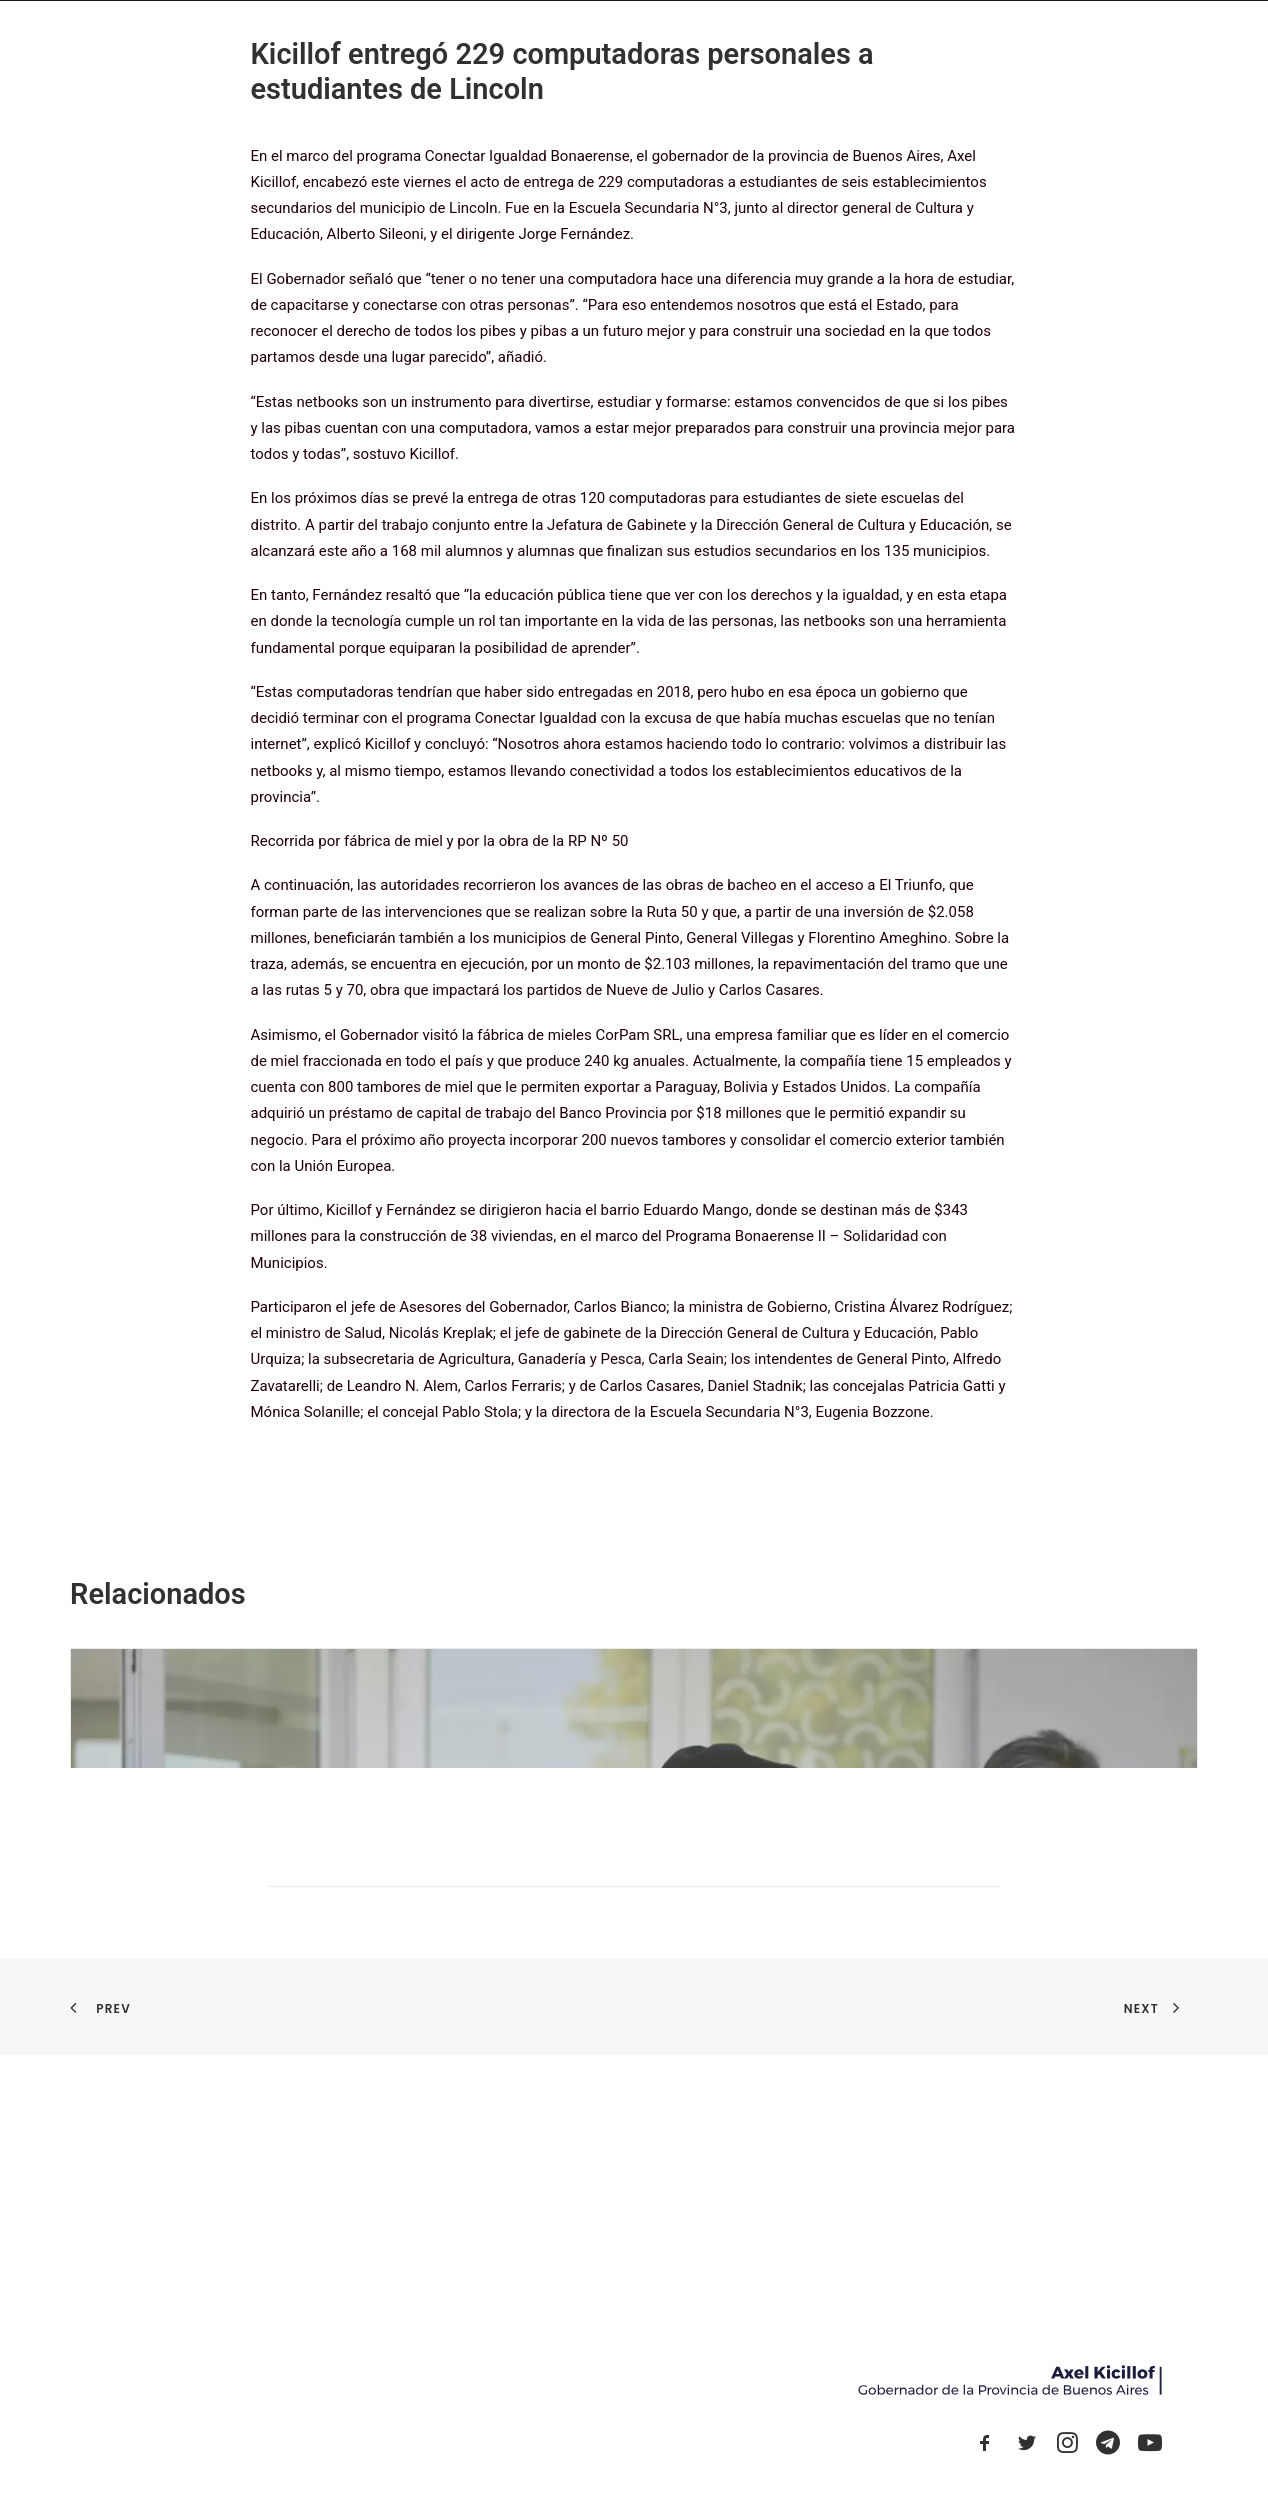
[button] (985, 2448)
